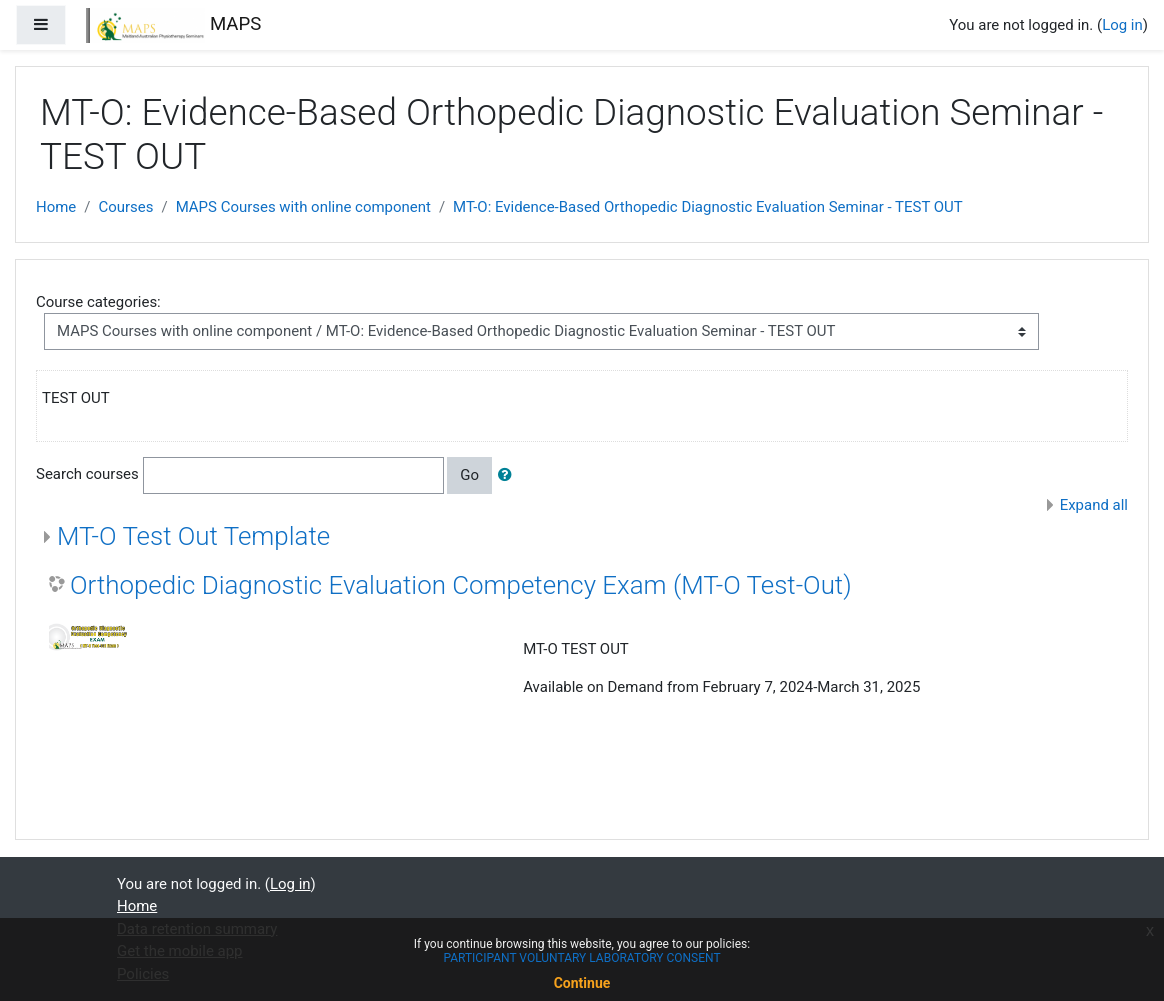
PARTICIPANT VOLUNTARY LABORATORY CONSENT (581, 958)
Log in (1122, 25)
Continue (582, 983)
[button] (509, 475)
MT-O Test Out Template (193, 536)
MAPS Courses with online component (303, 207)
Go (469, 475)
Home (56, 207)
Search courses (87, 475)
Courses (125, 207)
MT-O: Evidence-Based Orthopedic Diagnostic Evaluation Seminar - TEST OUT (708, 207)
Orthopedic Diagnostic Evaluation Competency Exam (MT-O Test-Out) (461, 585)
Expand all (1094, 505)
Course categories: (98, 302)
